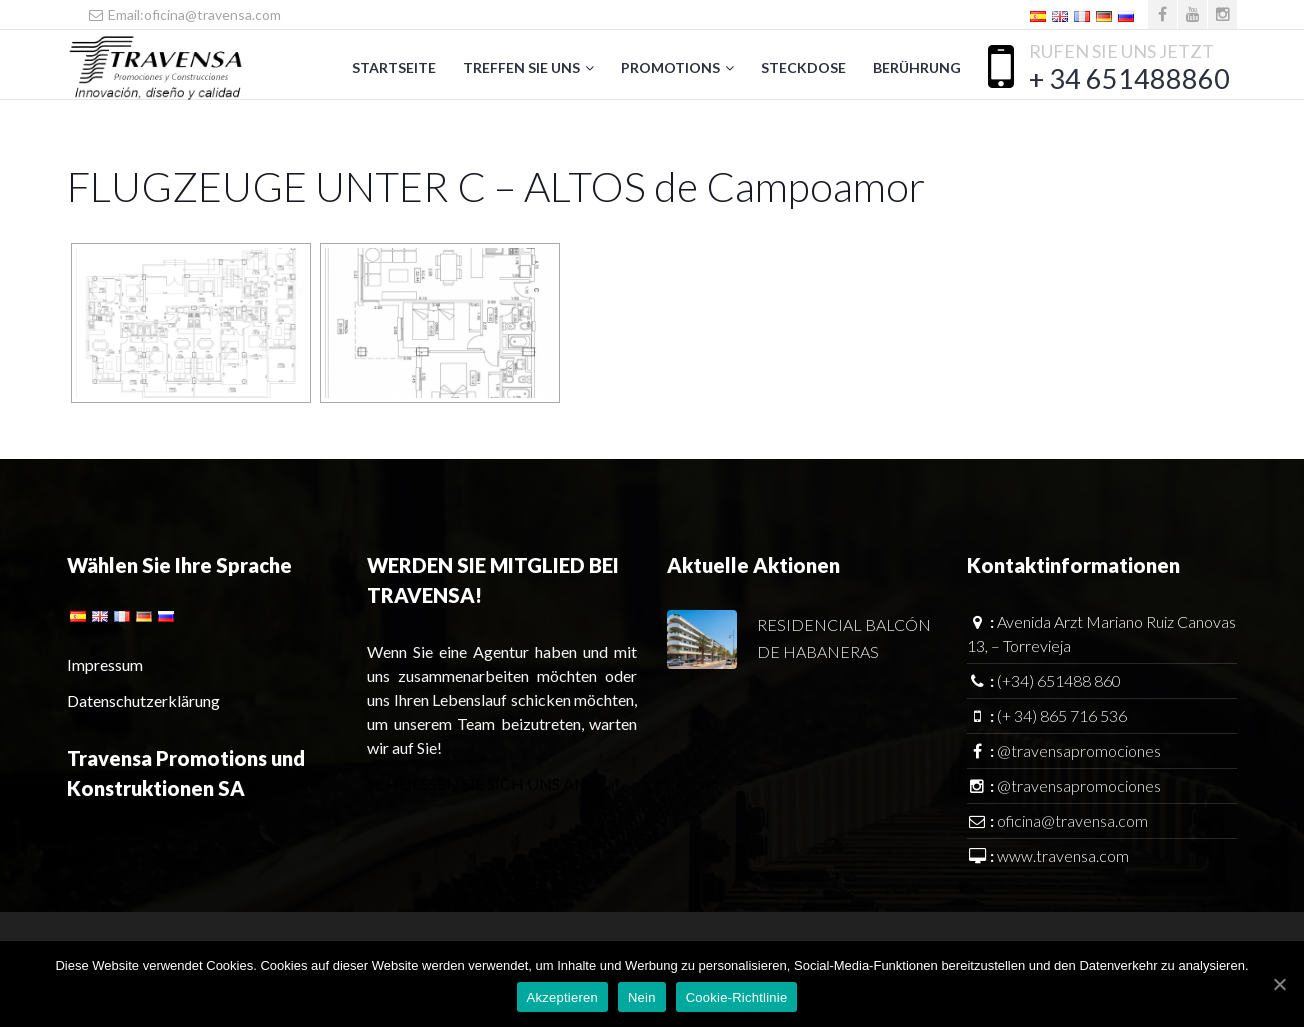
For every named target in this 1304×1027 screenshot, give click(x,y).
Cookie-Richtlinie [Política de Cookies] (737, 997)
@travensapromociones (1079, 750)
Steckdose (803, 67)
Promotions (670, 67)
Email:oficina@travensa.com (184, 14)
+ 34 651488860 (1129, 78)
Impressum (105, 664)
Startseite (394, 67)
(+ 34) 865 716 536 (1062, 715)
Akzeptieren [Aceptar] (562, 997)
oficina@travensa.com (1072, 820)
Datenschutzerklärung (143, 700)
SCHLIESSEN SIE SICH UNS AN (477, 783)
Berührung (917, 67)
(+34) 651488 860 (1059, 680)
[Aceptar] (1279, 984)
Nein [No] (642, 997)
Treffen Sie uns (521, 67)
